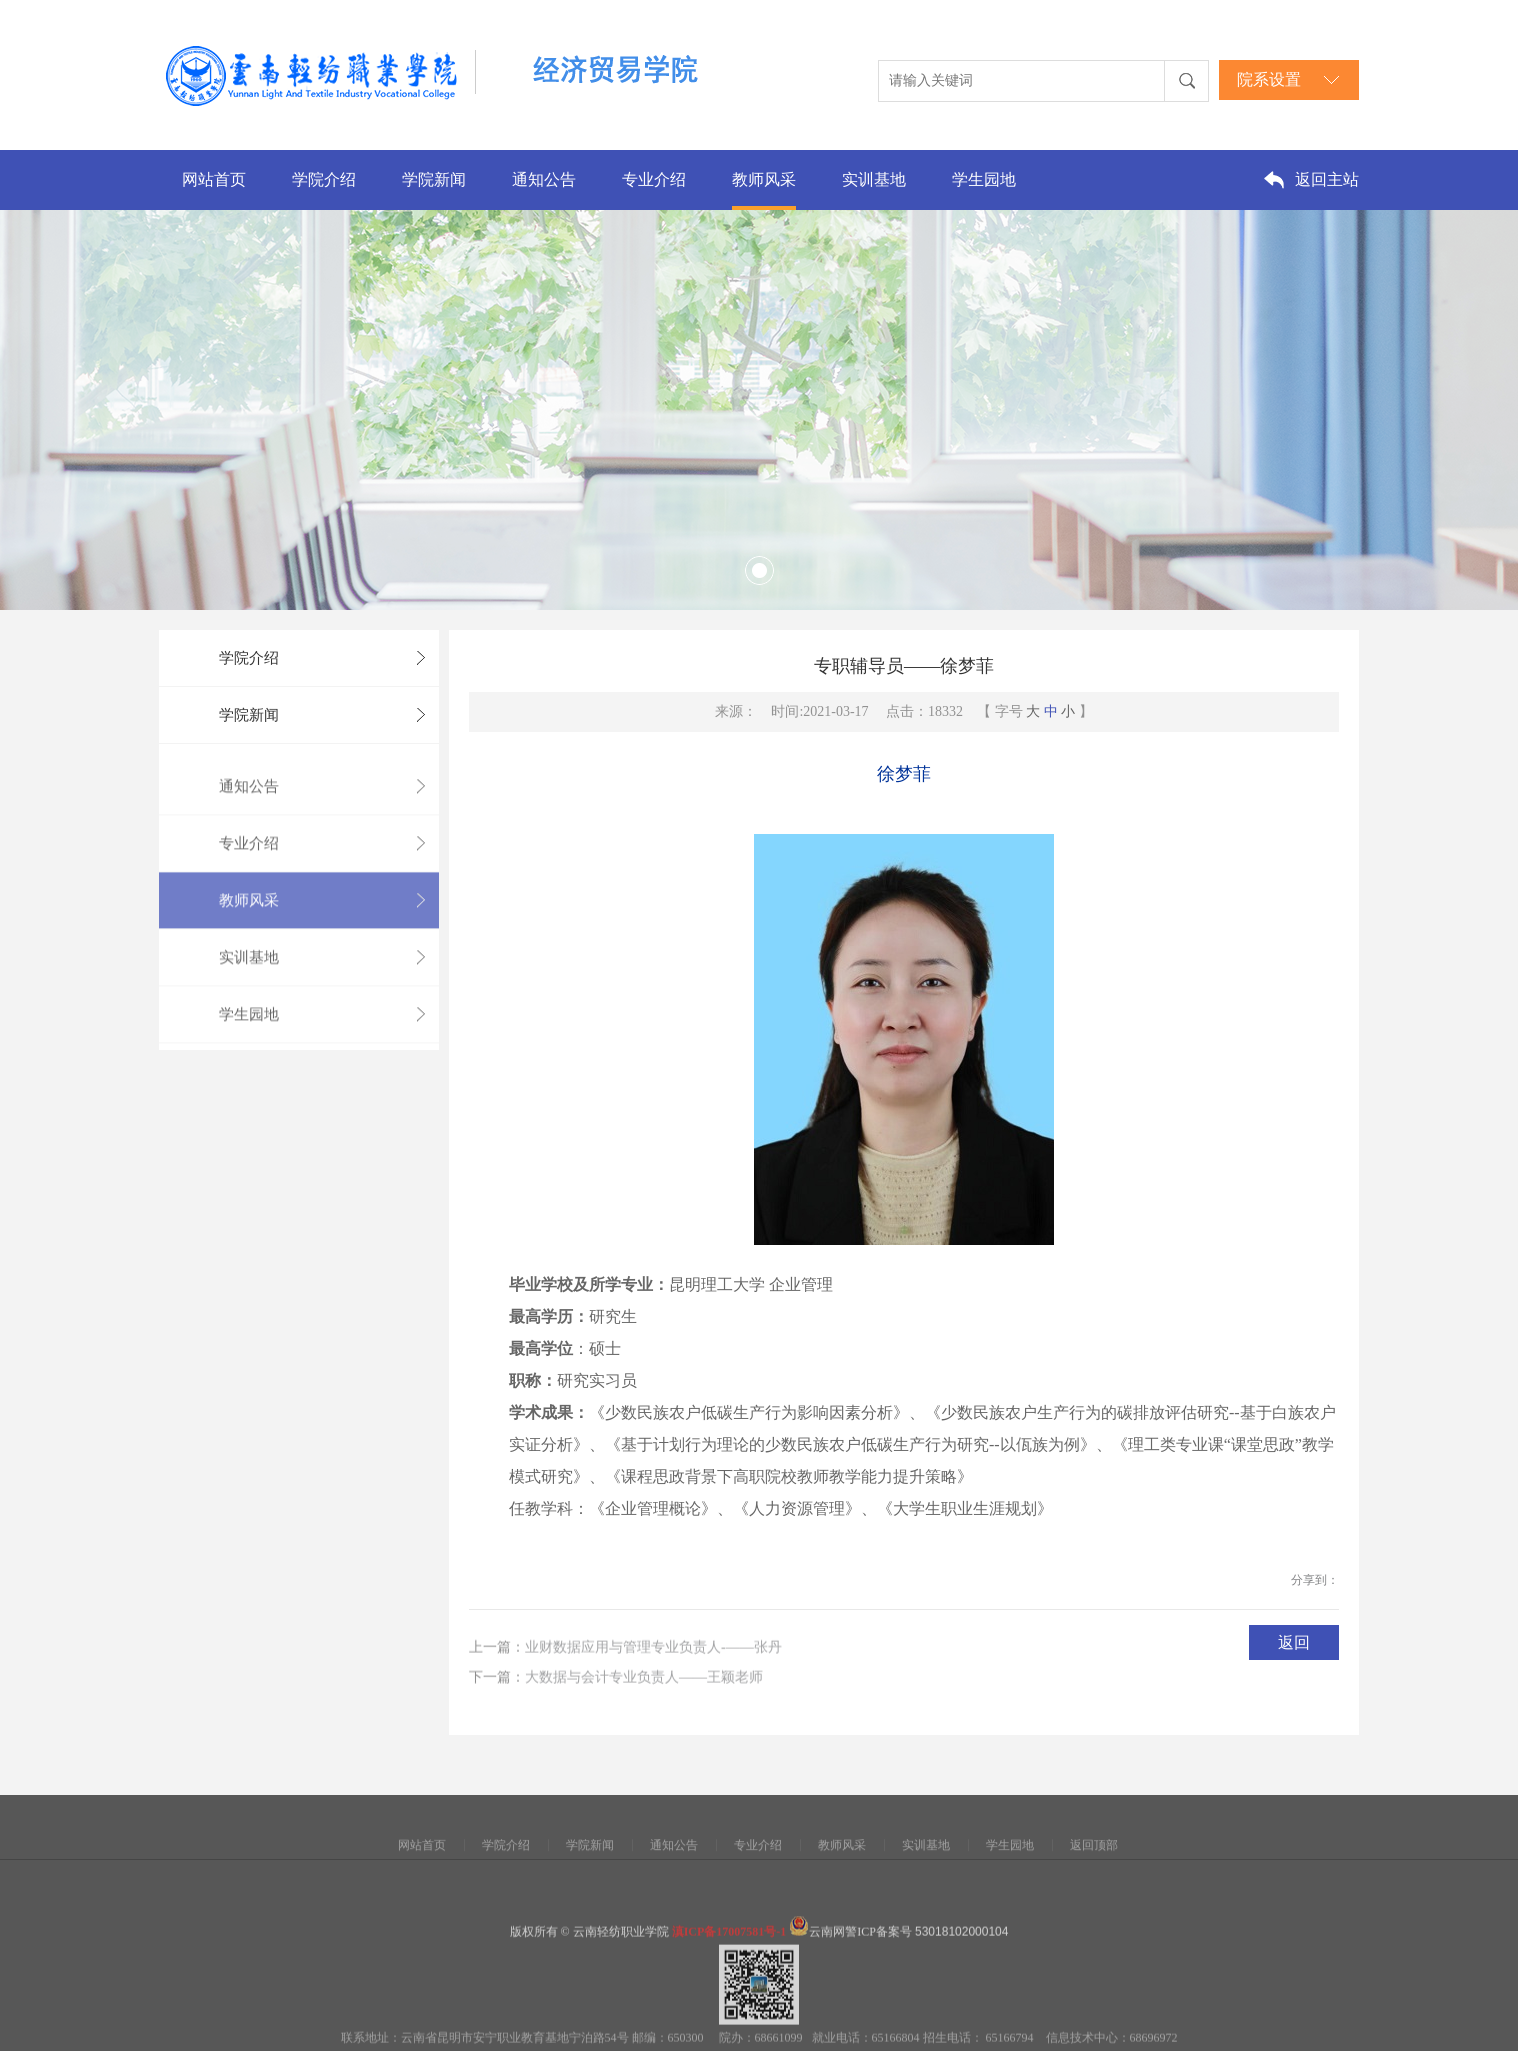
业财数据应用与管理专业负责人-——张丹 (653, 1668)
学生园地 (984, 179)
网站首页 (214, 179)
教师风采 (764, 179)
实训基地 (874, 179)
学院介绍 (324, 179)
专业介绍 (654, 179)
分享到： (1315, 1591)
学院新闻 (434, 179)
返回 (1294, 1653)
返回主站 (1327, 179)
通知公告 (544, 179)
